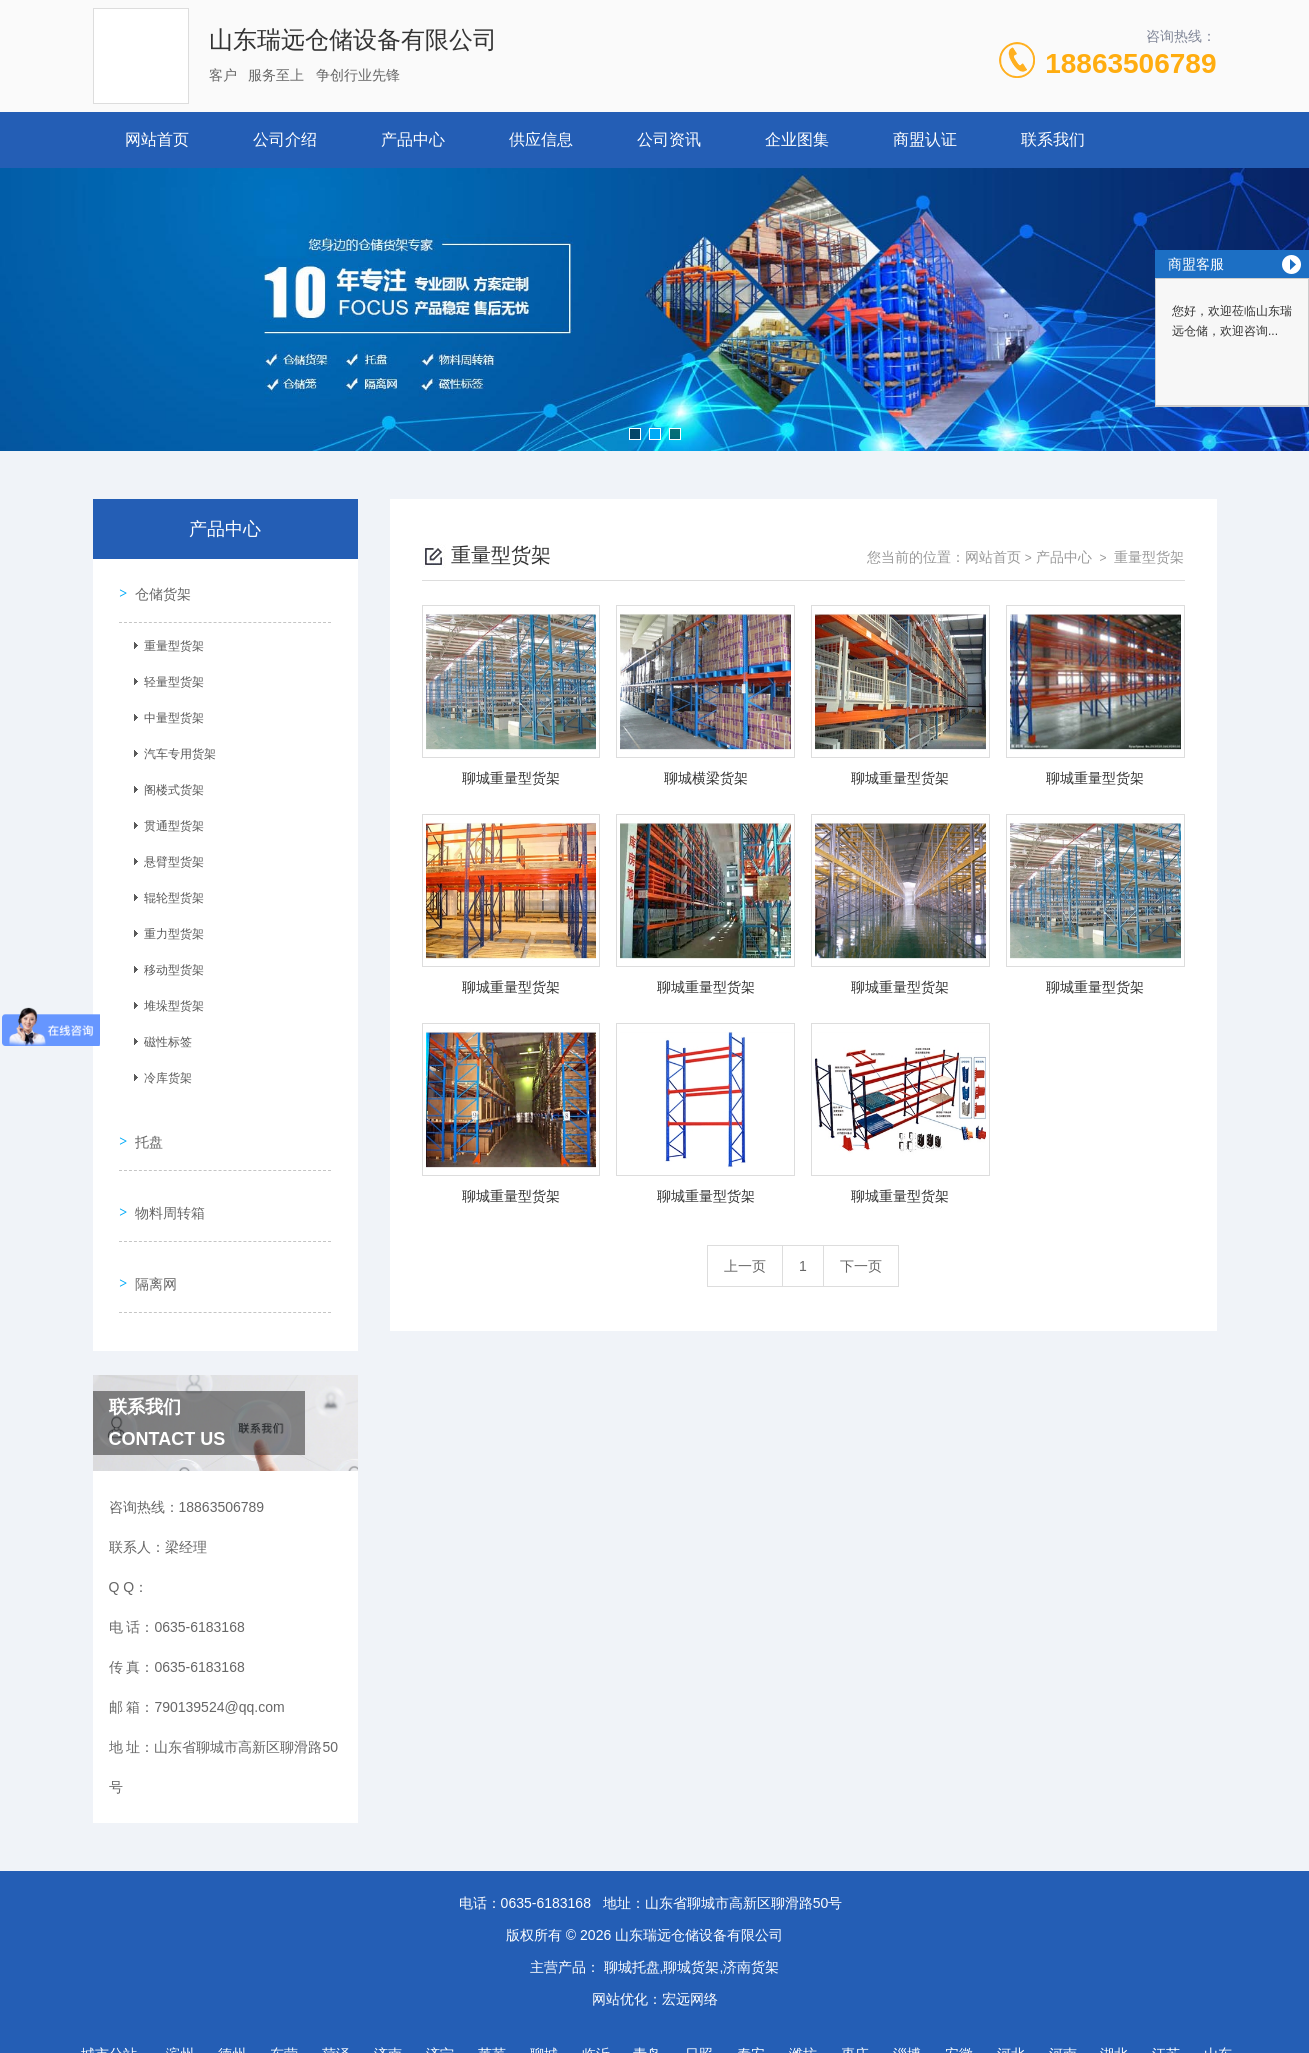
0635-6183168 (546, 1849)
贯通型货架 (168, 819)
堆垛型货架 (168, 999)
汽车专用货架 (174, 747)
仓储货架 (157, 587)
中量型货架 (168, 711)
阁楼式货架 (168, 783)
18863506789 (1130, 63)
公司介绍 (285, 139)
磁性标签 (162, 1035)
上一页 (745, 1266)
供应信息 (541, 139)
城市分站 (109, 2000)
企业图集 (797, 139)
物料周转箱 (164, 1179)
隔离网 (150, 1236)
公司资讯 (669, 139)
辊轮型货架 (168, 891)
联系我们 (1053, 139)
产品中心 (413, 139)
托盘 (143, 1122)
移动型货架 (168, 963)
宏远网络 (690, 1945)
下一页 (861, 1266)
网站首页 (157, 139)
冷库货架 (162, 1071)
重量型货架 (168, 639)
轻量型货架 (168, 675)
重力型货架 (168, 927)
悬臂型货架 (168, 855)
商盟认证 (925, 139)
